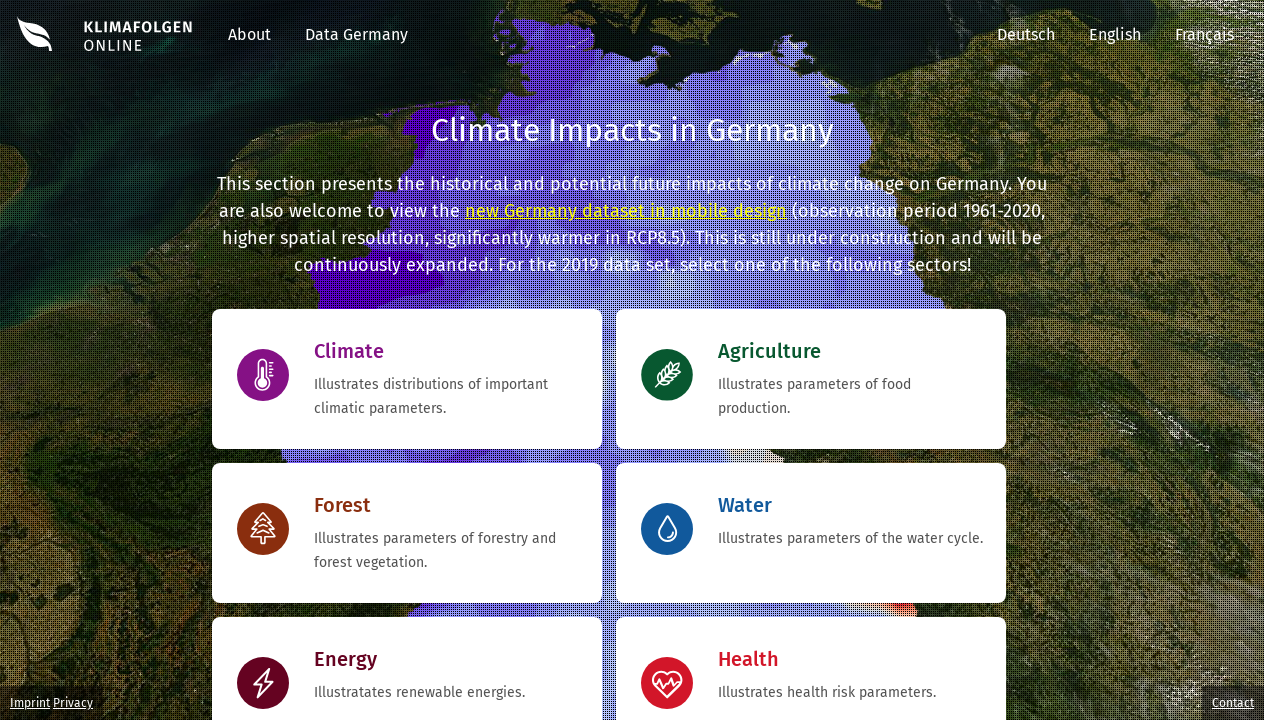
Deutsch (1026, 34)
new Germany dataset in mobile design (626, 211)
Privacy (73, 703)
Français (1204, 34)
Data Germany (356, 34)
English (1115, 34)
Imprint (30, 703)
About (249, 34)
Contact (1233, 703)
